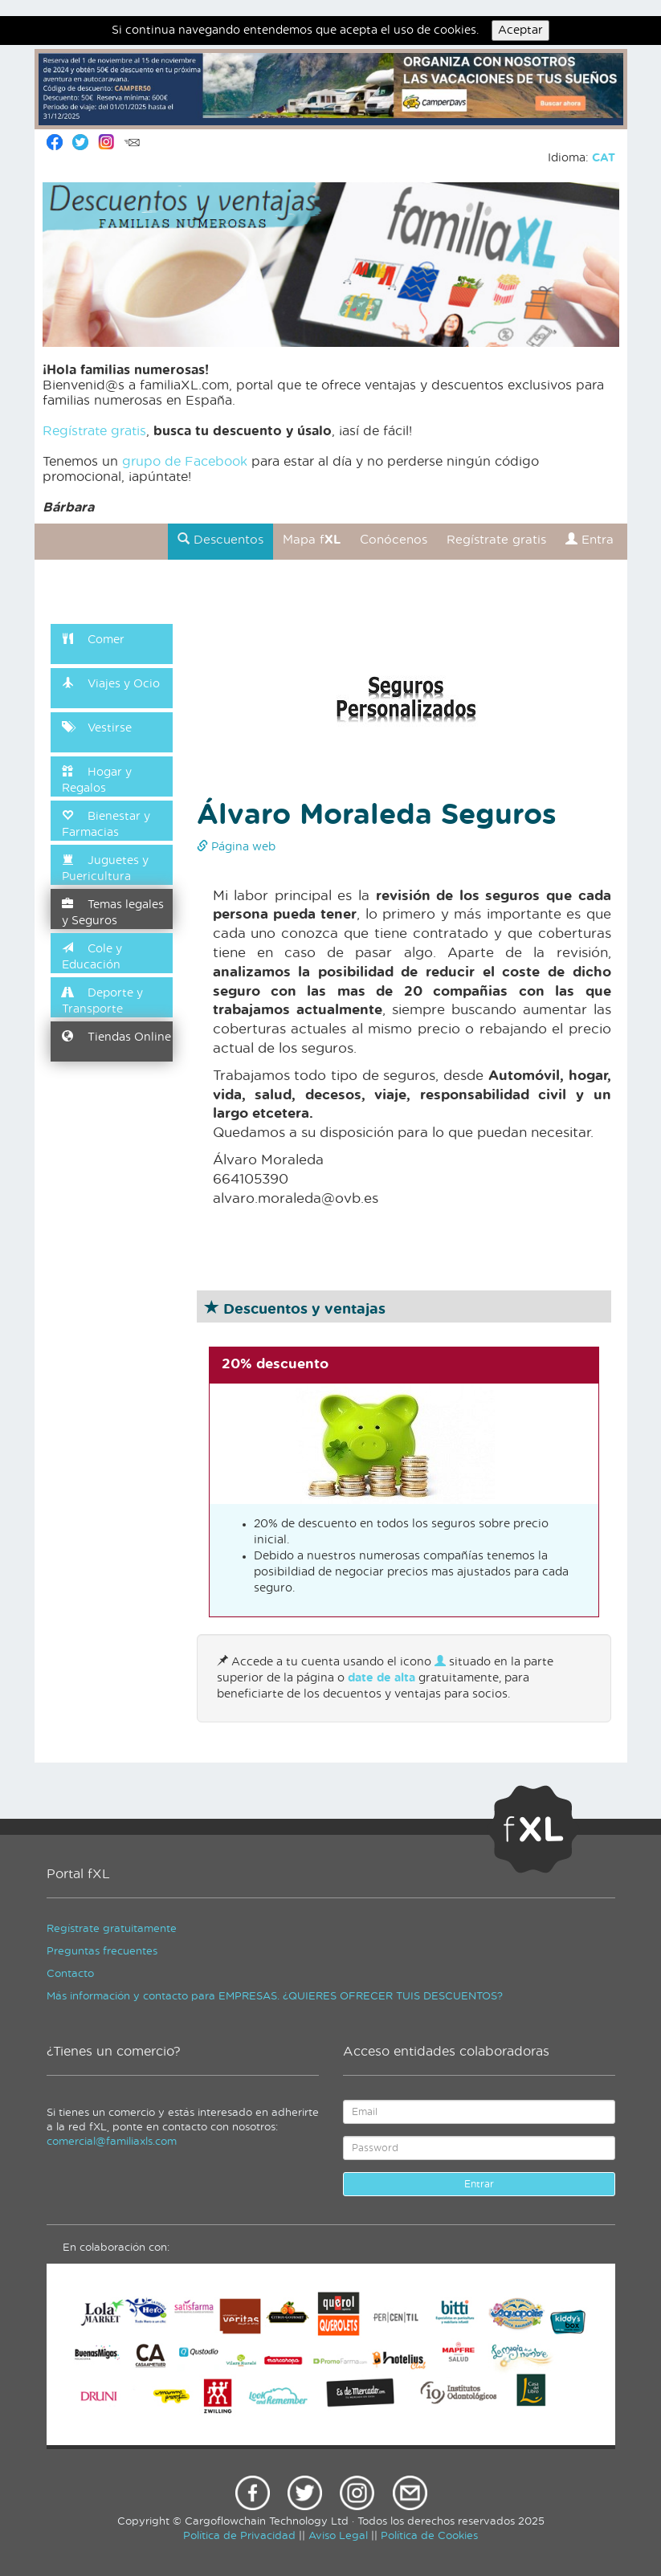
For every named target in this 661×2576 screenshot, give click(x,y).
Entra (589, 539)
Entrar (479, 2184)
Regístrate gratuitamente (112, 1929)
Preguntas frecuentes (102, 1951)
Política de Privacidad (239, 2536)
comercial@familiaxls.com (112, 2142)
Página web (236, 847)
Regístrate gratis (94, 431)
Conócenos (393, 540)
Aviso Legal (338, 2536)
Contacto (70, 1974)
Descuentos (220, 539)
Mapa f (312, 540)
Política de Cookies (429, 2536)
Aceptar (520, 30)
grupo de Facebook (184, 461)
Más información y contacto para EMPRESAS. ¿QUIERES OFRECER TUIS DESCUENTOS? (275, 1996)
